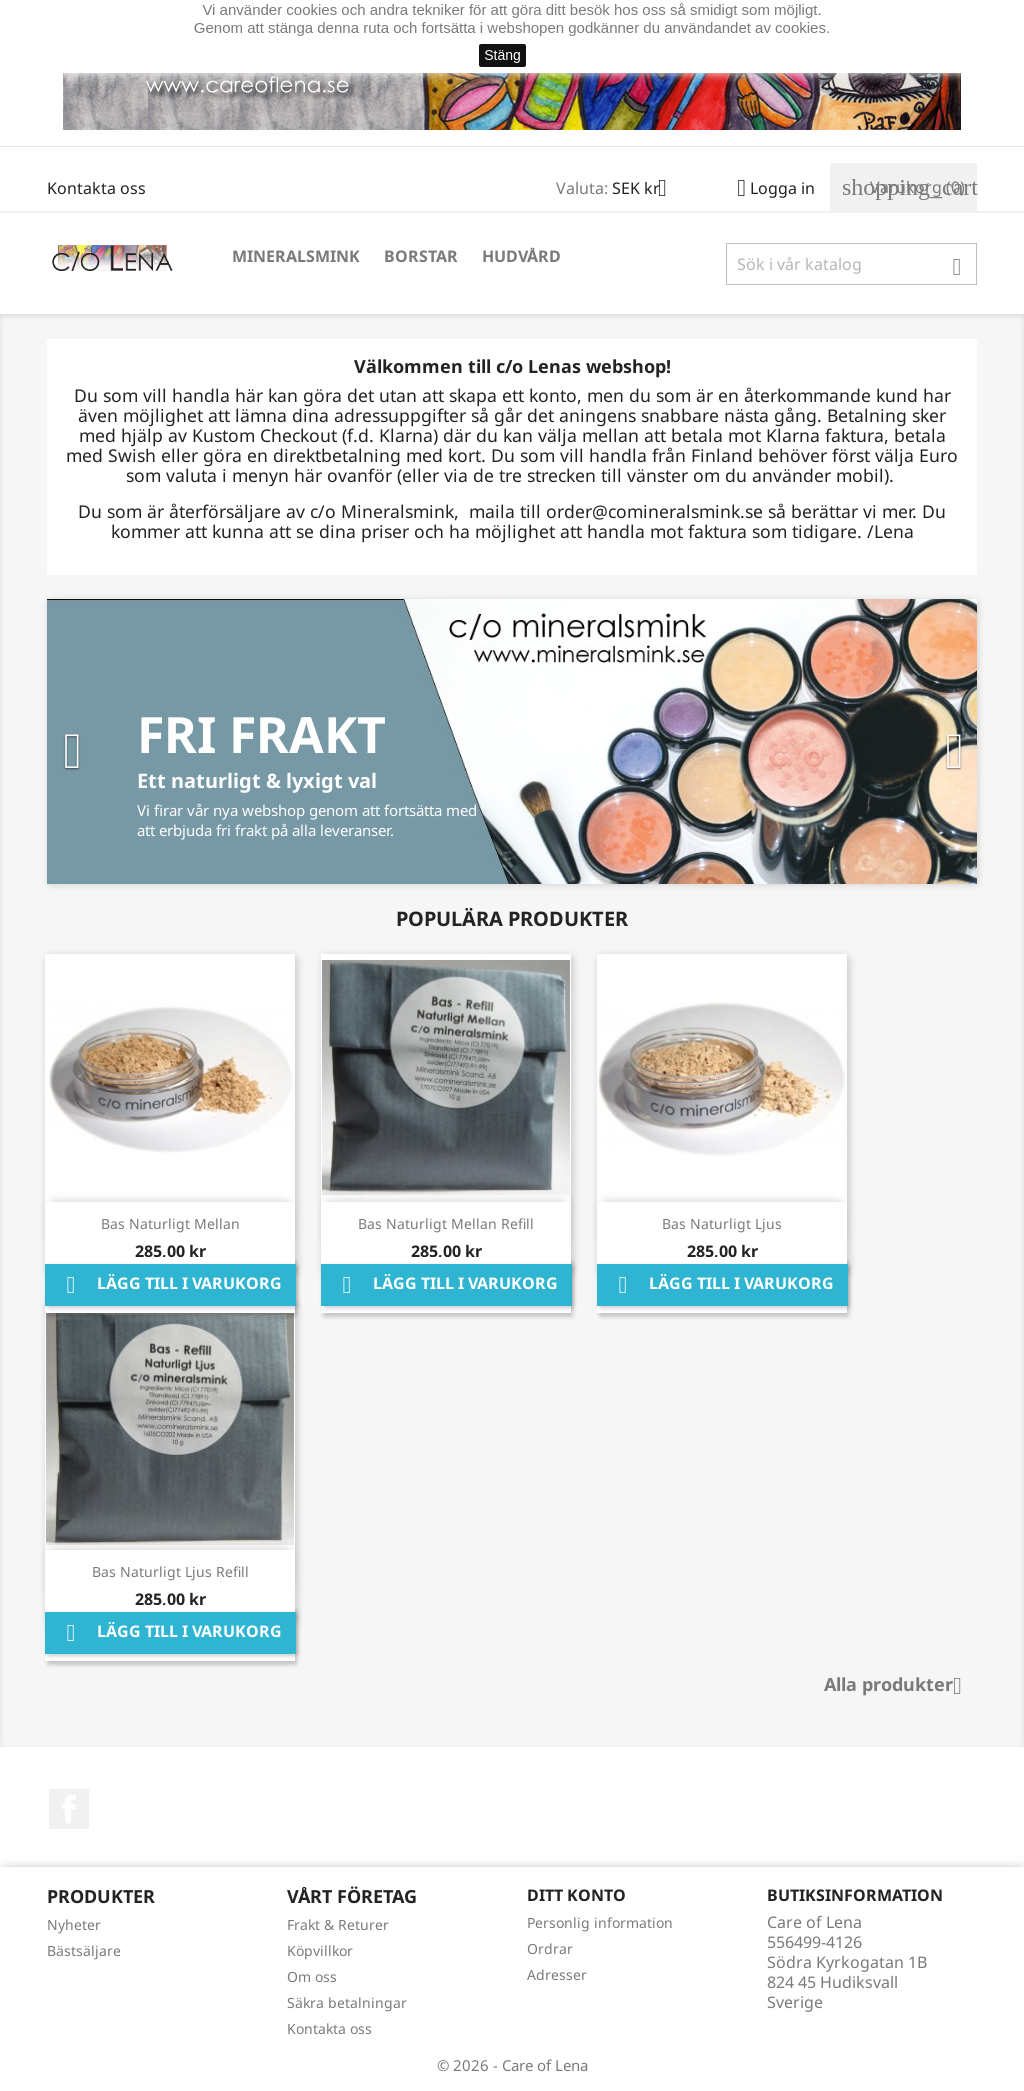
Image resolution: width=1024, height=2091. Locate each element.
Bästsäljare (84, 1950)
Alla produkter (900, 1686)
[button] (117, 741)
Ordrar (550, 1948)
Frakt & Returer (338, 1924)
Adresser (557, 1974)
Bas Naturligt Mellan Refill (446, 1223)
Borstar (421, 256)
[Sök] (851, 264)
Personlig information (600, 1922)
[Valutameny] (647, 190)
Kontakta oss (96, 188)
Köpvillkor (320, 1950)
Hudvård (521, 256)
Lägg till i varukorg (170, 1285)
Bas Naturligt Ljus (722, 1223)
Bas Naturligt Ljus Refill (170, 1571)
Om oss (312, 1976)
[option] (512, 741)
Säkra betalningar (347, 2002)
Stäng (502, 55)
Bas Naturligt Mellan (170, 1223)
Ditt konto (576, 1895)
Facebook (69, 1809)
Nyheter (74, 1924)
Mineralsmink (296, 256)
